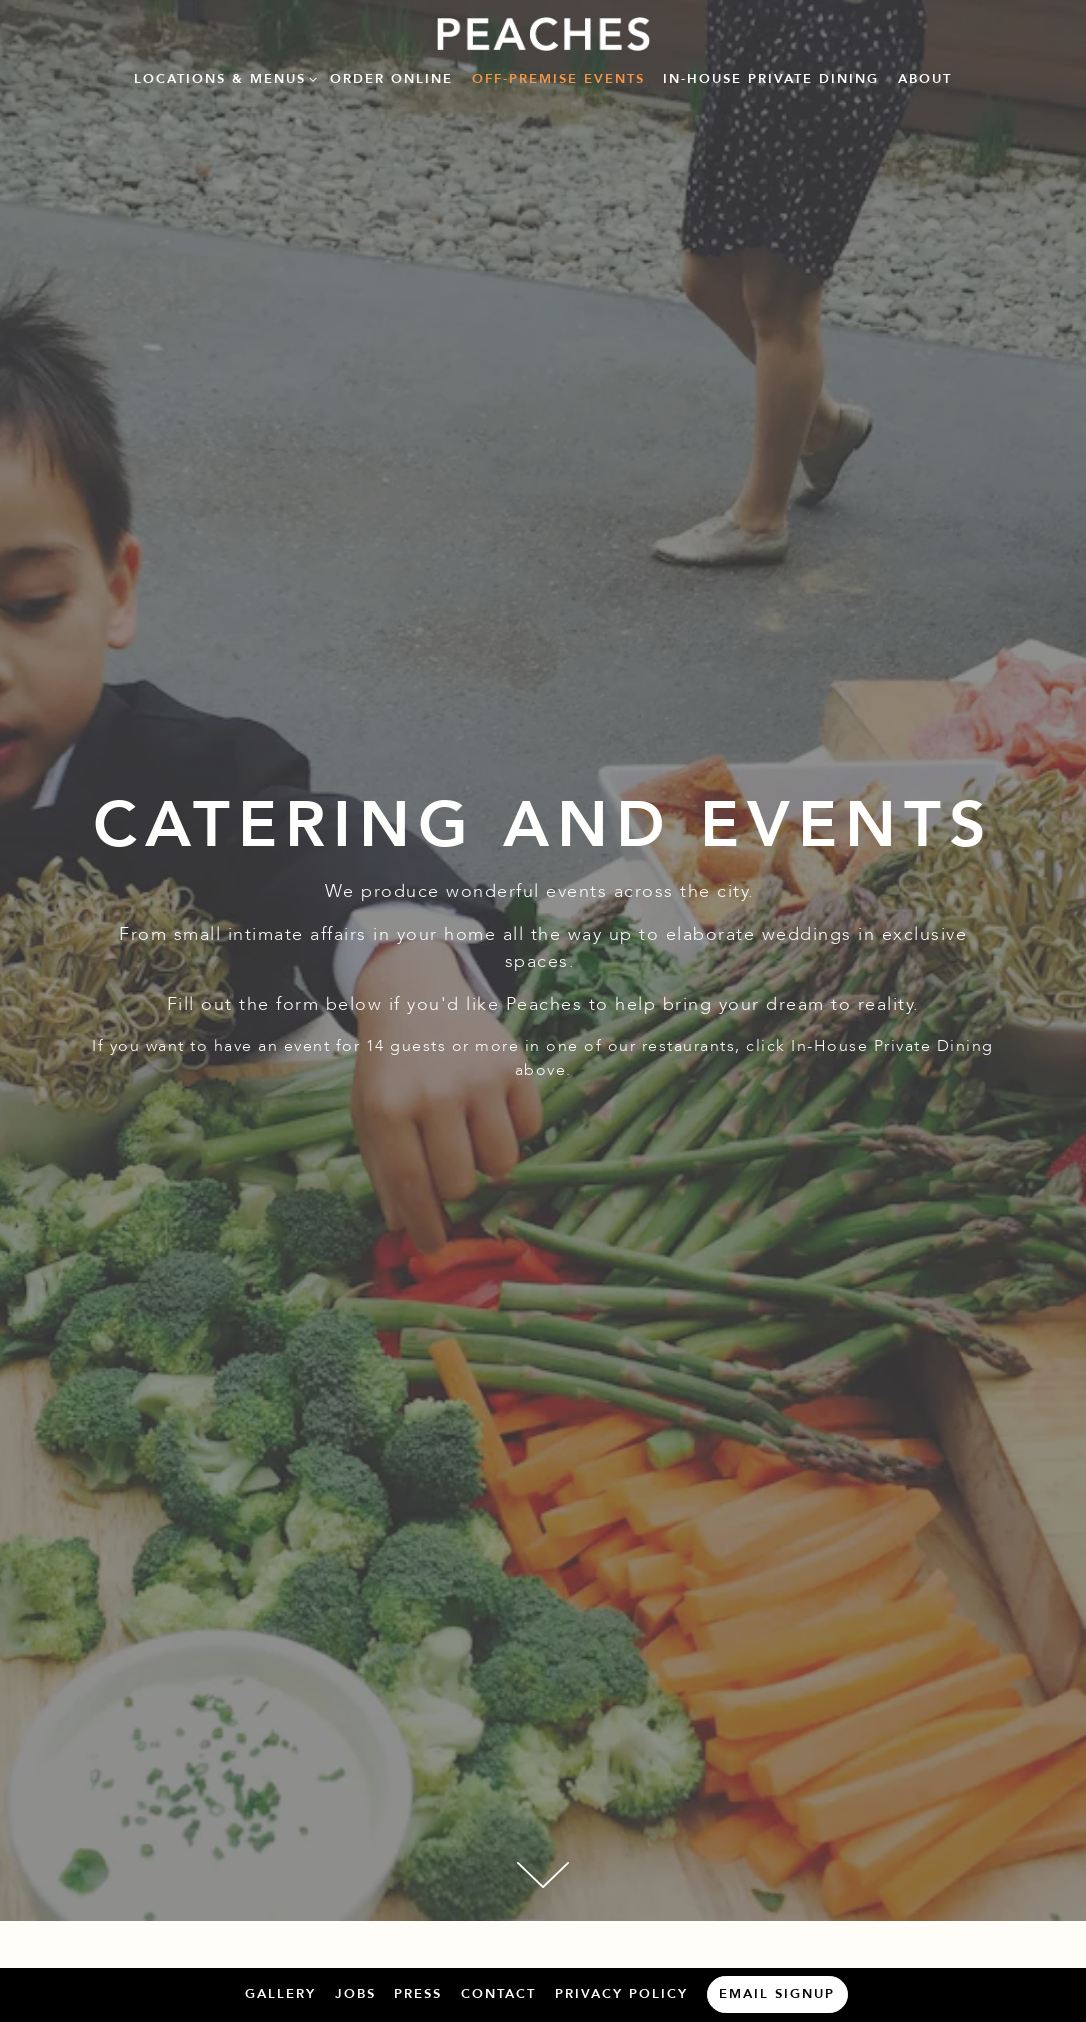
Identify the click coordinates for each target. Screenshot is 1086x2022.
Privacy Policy (621, 1994)
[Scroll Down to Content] (543, 1875)
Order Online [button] (391, 79)
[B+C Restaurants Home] (543, 33)
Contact (498, 1994)
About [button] (925, 79)
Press (418, 1994)
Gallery (280, 1994)
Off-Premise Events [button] (558, 79)
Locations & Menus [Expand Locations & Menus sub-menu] (222, 78)
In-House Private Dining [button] (771, 79)
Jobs (355, 1994)
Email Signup (777, 1994)
